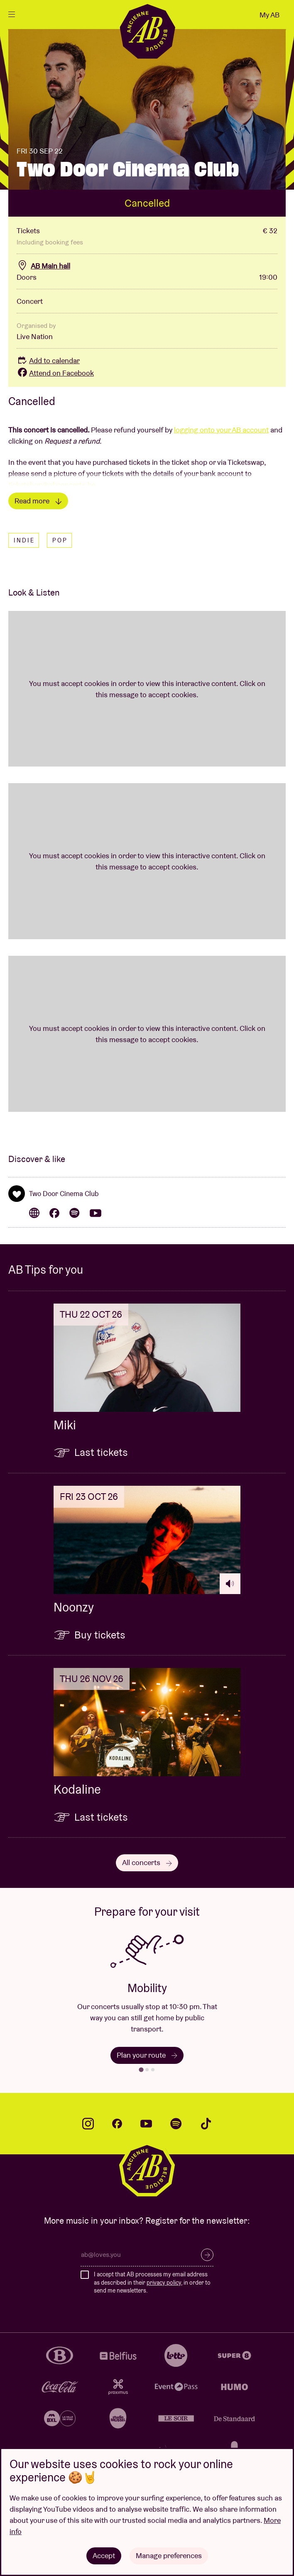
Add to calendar (48, 360)
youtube (146, 2123)
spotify (176, 2123)
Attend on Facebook (55, 373)
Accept (104, 2555)
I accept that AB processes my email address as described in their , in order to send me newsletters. (152, 2282)
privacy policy (164, 2282)
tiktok (206, 2123)
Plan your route (147, 2055)
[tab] (141, 2069)
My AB (269, 15)
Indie (24, 540)
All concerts (147, 1862)
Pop (60, 540)
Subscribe (207, 2255)
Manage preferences (169, 2555)
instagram (88, 2123)
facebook (117, 2124)
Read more (38, 500)
